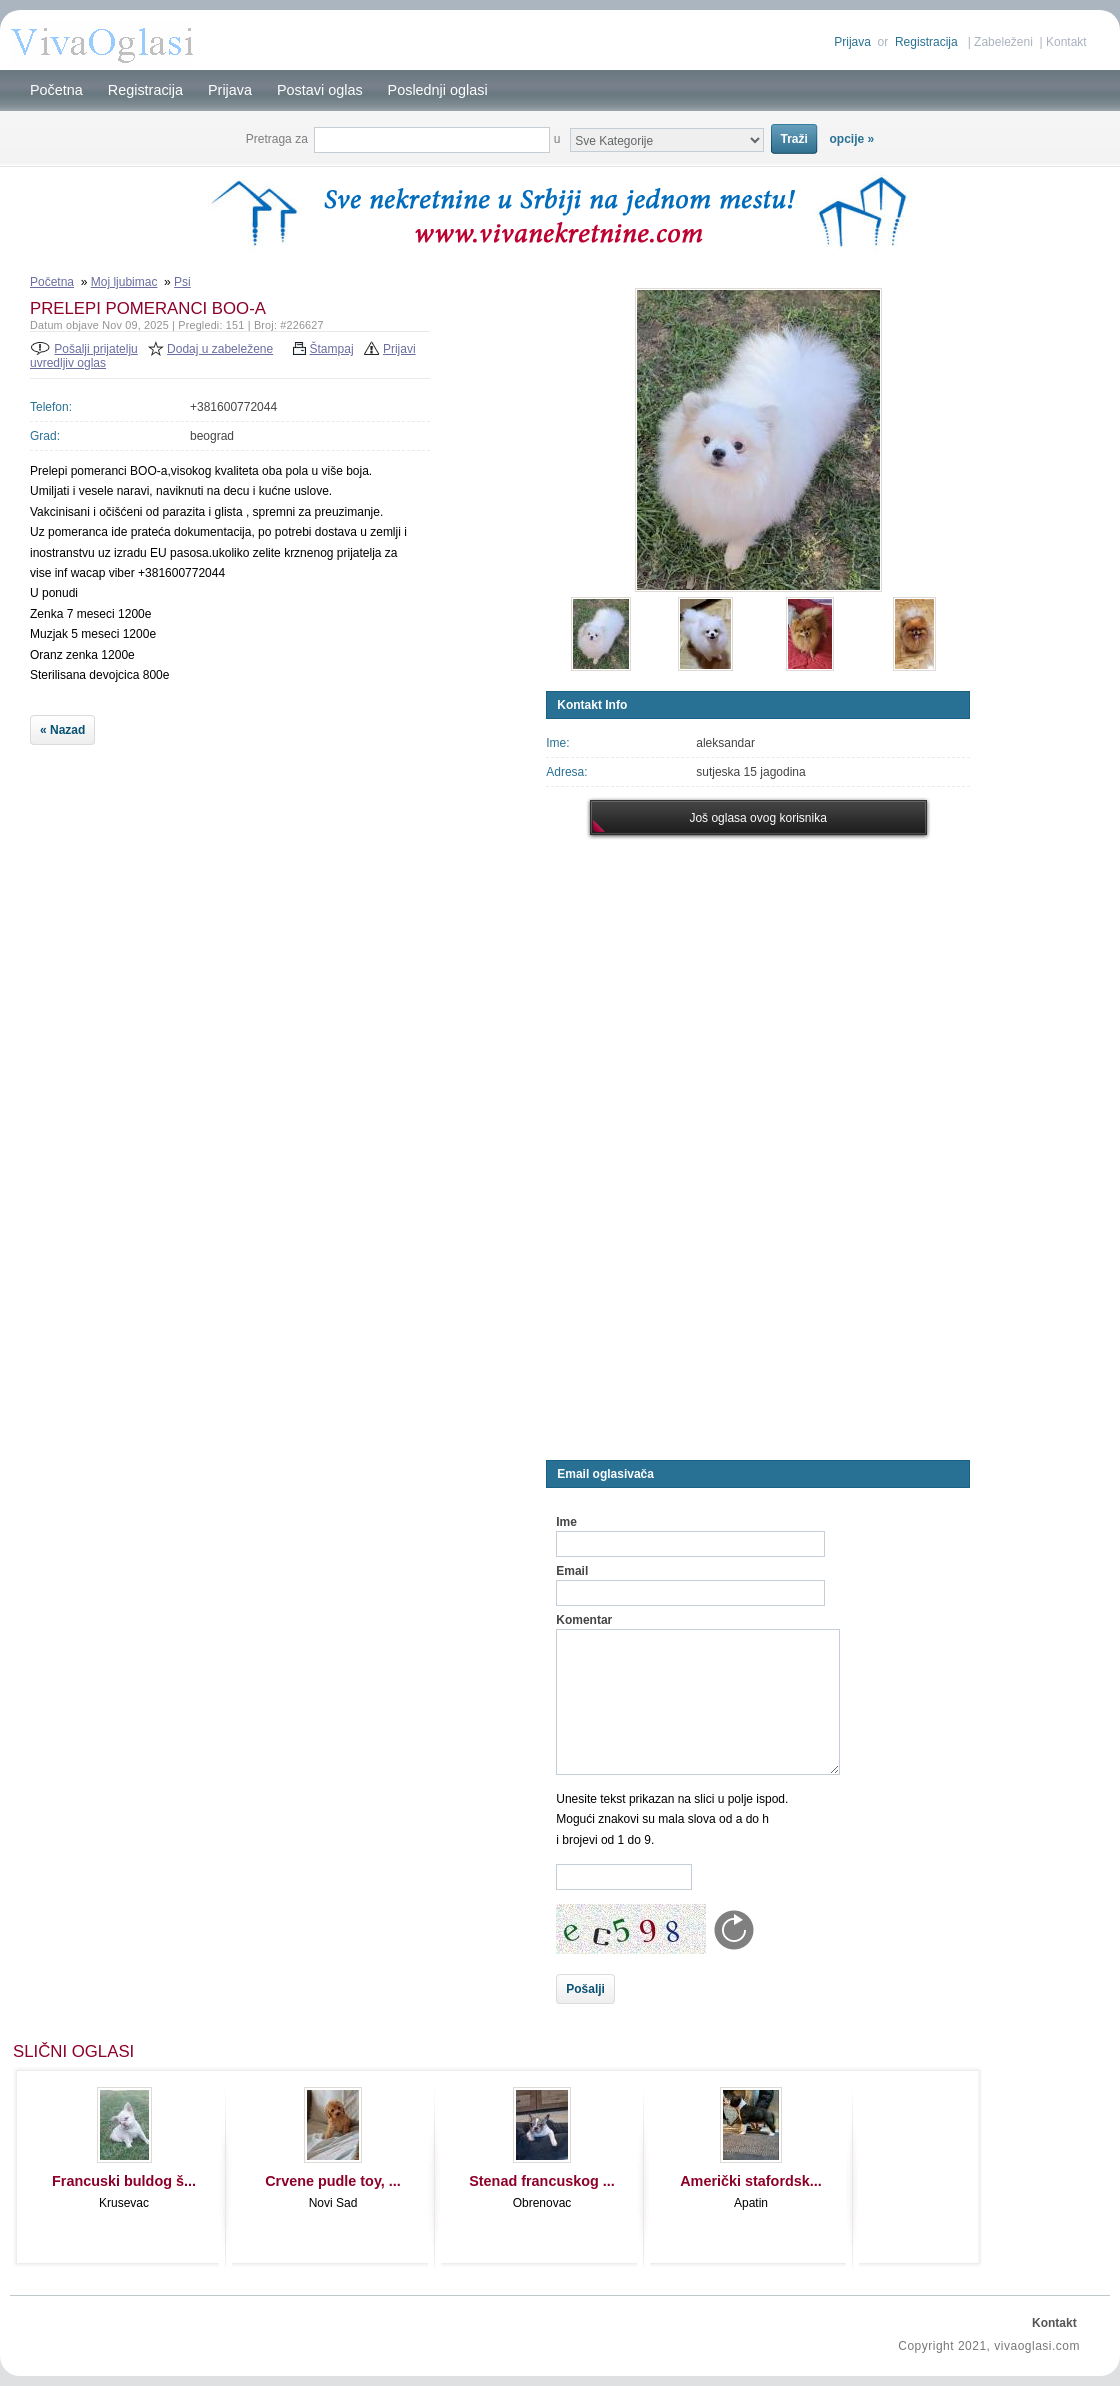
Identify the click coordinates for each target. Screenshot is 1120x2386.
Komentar (584, 1620)
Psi (182, 282)
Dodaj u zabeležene (220, 349)
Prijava (852, 42)
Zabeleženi (1003, 42)
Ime (566, 1522)
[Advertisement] (283, 910)
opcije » (852, 139)
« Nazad (62, 730)
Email (572, 1571)
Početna (56, 90)
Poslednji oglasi (438, 90)
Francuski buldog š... (124, 2181)
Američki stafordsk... (751, 2181)
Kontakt (1066, 42)
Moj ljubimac (124, 282)
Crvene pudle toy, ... (333, 2181)
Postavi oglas (320, 90)
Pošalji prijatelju (95, 349)
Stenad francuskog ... (542, 2181)
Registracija (926, 42)
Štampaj (332, 349)
